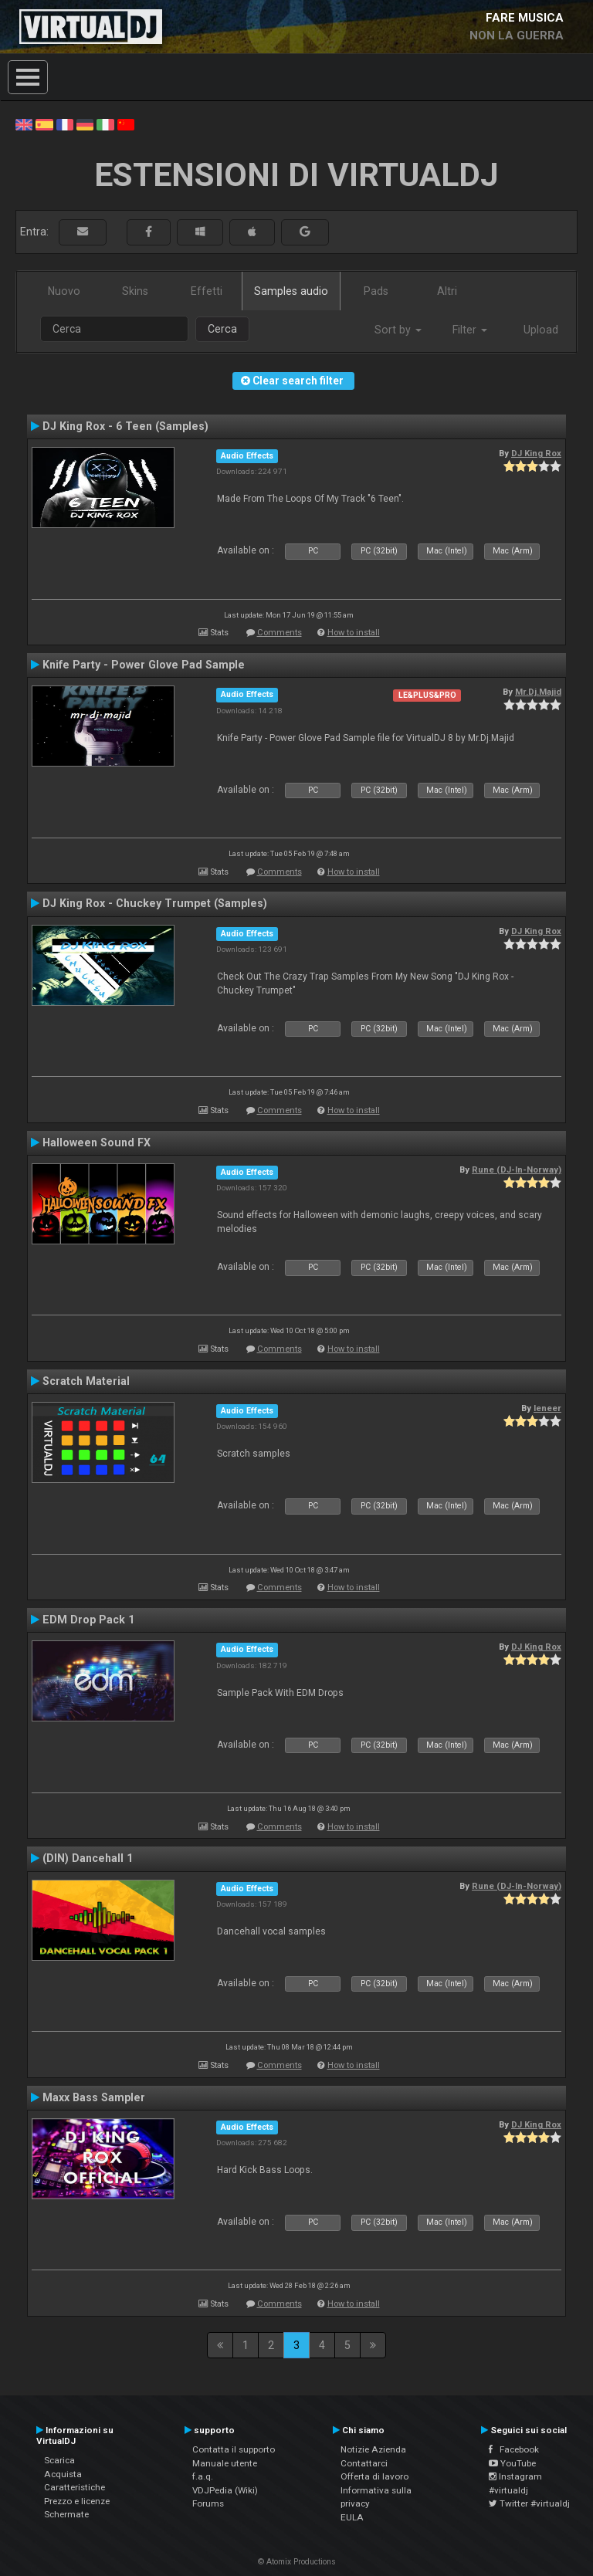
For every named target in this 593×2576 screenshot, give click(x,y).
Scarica (59, 2460)
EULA (352, 2517)
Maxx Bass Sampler (93, 2097)
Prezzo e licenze (77, 2501)
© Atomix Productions (297, 2562)
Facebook (514, 2449)
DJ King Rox (536, 453)
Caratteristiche (74, 2487)
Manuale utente (224, 2463)
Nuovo (64, 291)
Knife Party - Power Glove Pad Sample (143, 664)
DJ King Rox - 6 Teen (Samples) (125, 426)
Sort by (398, 329)
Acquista (63, 2474)
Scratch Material (86, 1381)
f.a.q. (202, 2476)
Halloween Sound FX (96, 1142)
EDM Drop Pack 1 (88, 1619)
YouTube (512, 2463)
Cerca (222, 329)
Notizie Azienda (373, 2449)
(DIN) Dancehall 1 (87, 1858)
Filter (469, 329)
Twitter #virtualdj (529, 2503)
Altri (447, 291)
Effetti (206, 291)
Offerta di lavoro (374, 2476)
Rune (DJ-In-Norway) (516, 1169)
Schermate (66, 2514)
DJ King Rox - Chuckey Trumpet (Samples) (154, 903)
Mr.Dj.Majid (538, 691)
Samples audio (291, 291)
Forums (208, 2503)
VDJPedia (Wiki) (225, 2490)
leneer (547, 1408)
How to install (353, 633)
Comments (279, 633)
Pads (376, 291)
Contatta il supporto (233, 2449)
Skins (135, 291)
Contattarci (364, 2463)
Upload (541, 329)
